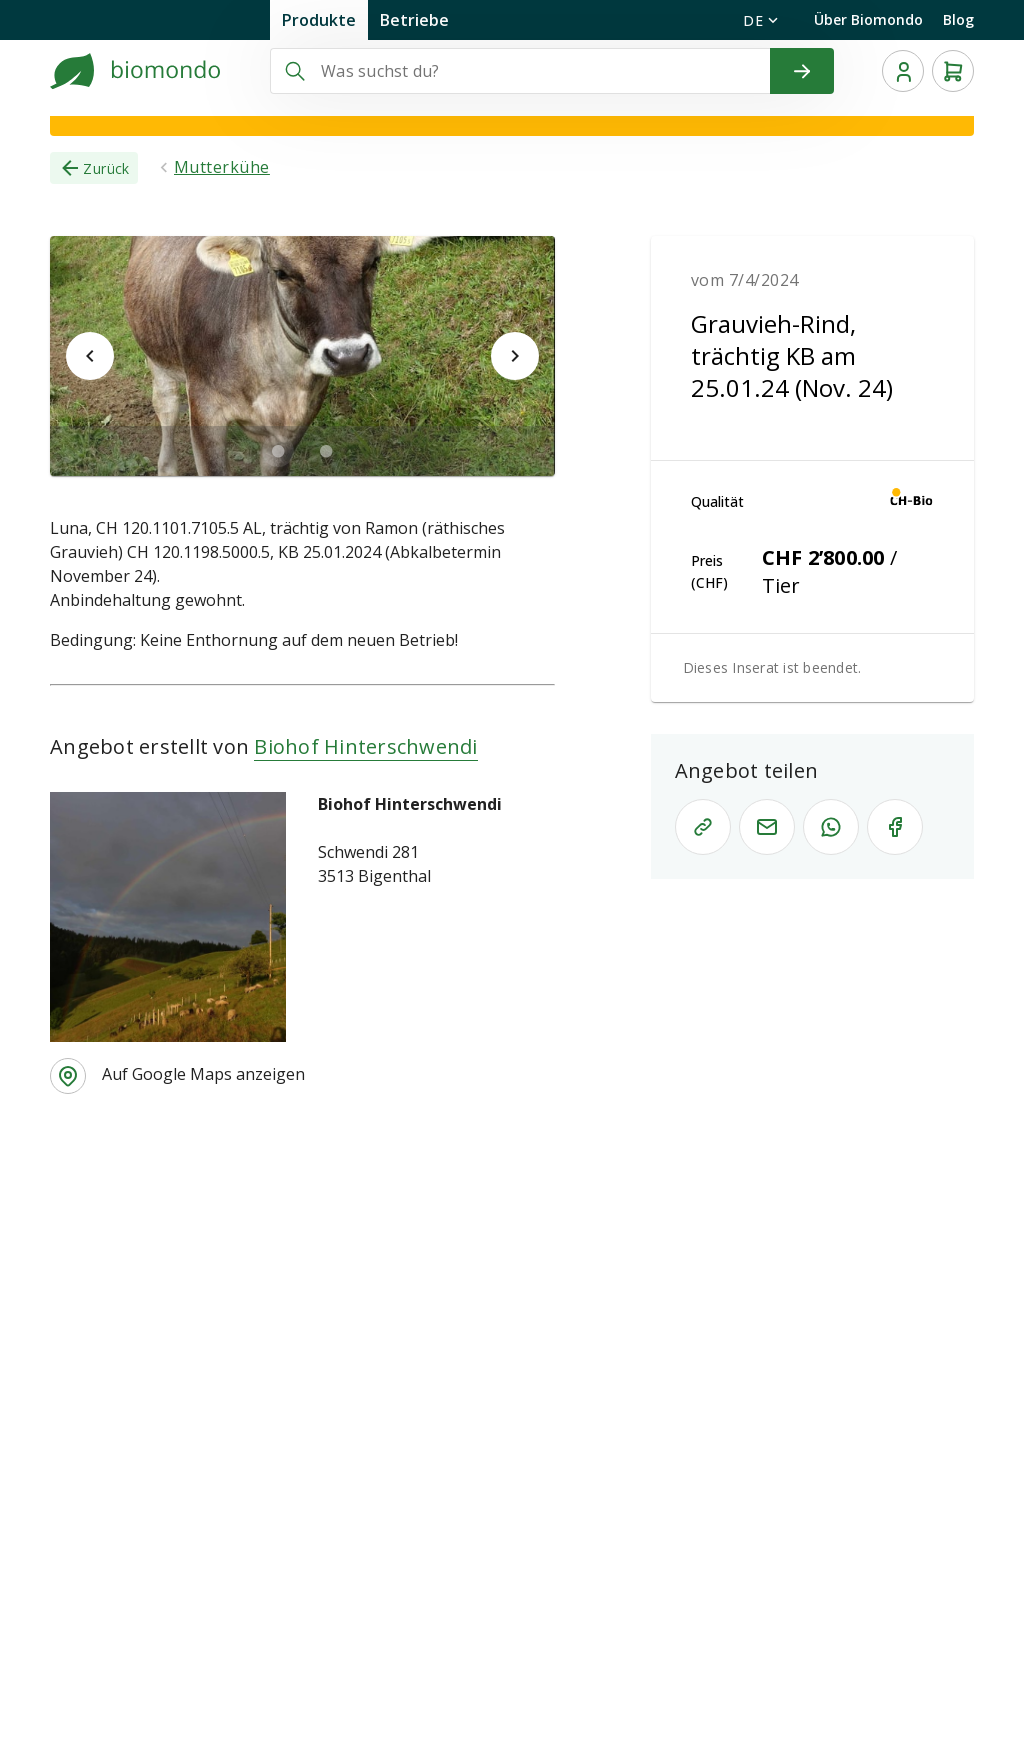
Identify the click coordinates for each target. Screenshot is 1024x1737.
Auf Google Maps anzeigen (203, 1074)
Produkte (319, 20)
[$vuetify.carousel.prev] (90, 356)
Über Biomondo (868, 19)
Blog (958, 19)
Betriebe (414, 20)
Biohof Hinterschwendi (365, 746)
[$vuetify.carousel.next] (515, 356)
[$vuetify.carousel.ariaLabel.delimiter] (278, 451)
